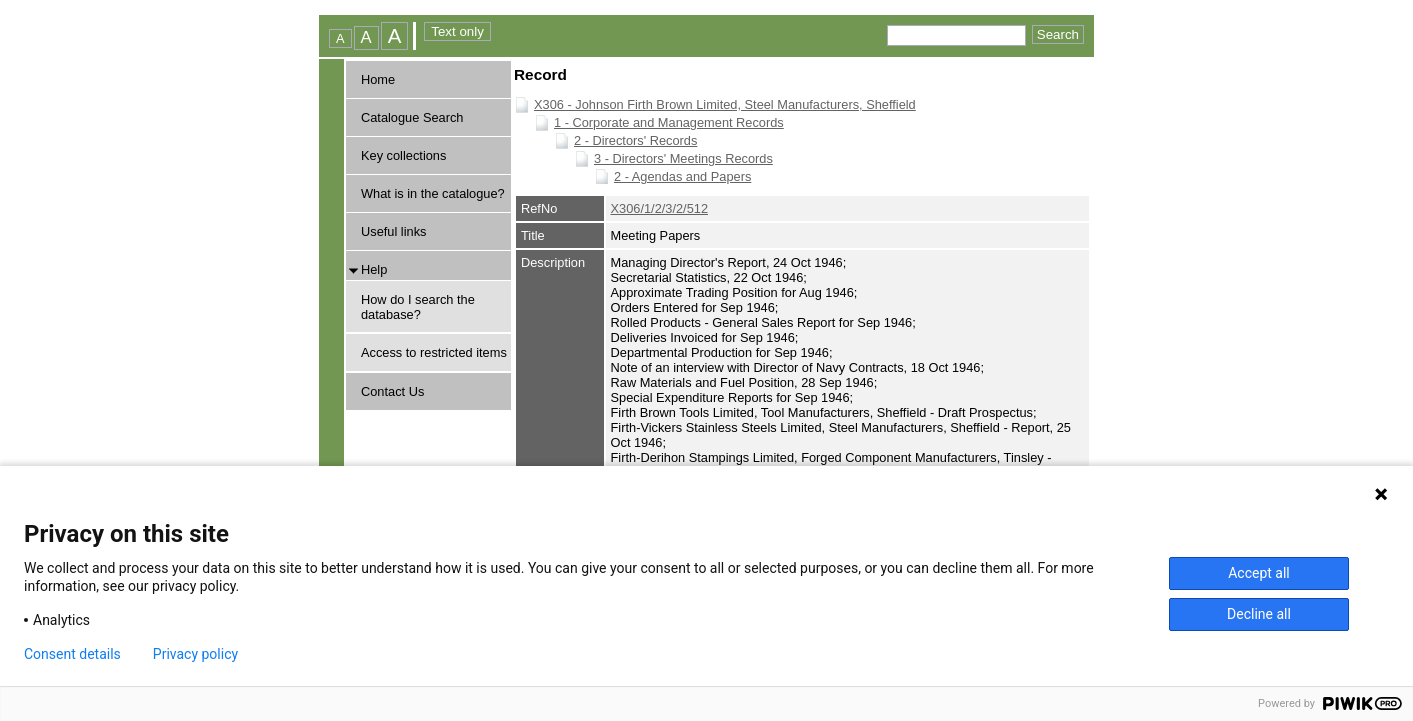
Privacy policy (195, 654)
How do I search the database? (418, 307)
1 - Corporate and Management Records (669, 122)
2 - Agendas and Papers (682, 176)
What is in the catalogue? (433, 193)
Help (374, 269)
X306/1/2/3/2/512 (659, 208)
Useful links (393, 231)
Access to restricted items (434, 352)
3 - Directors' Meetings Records (683, 158)
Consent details (72, 654)
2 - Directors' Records (635, 140)
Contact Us (392, 391)
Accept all (1259, 573)
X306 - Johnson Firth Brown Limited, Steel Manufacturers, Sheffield (725, 104)
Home (378, 79)
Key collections (403, 155)
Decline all (1259, 614)
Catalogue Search (412, 117)
